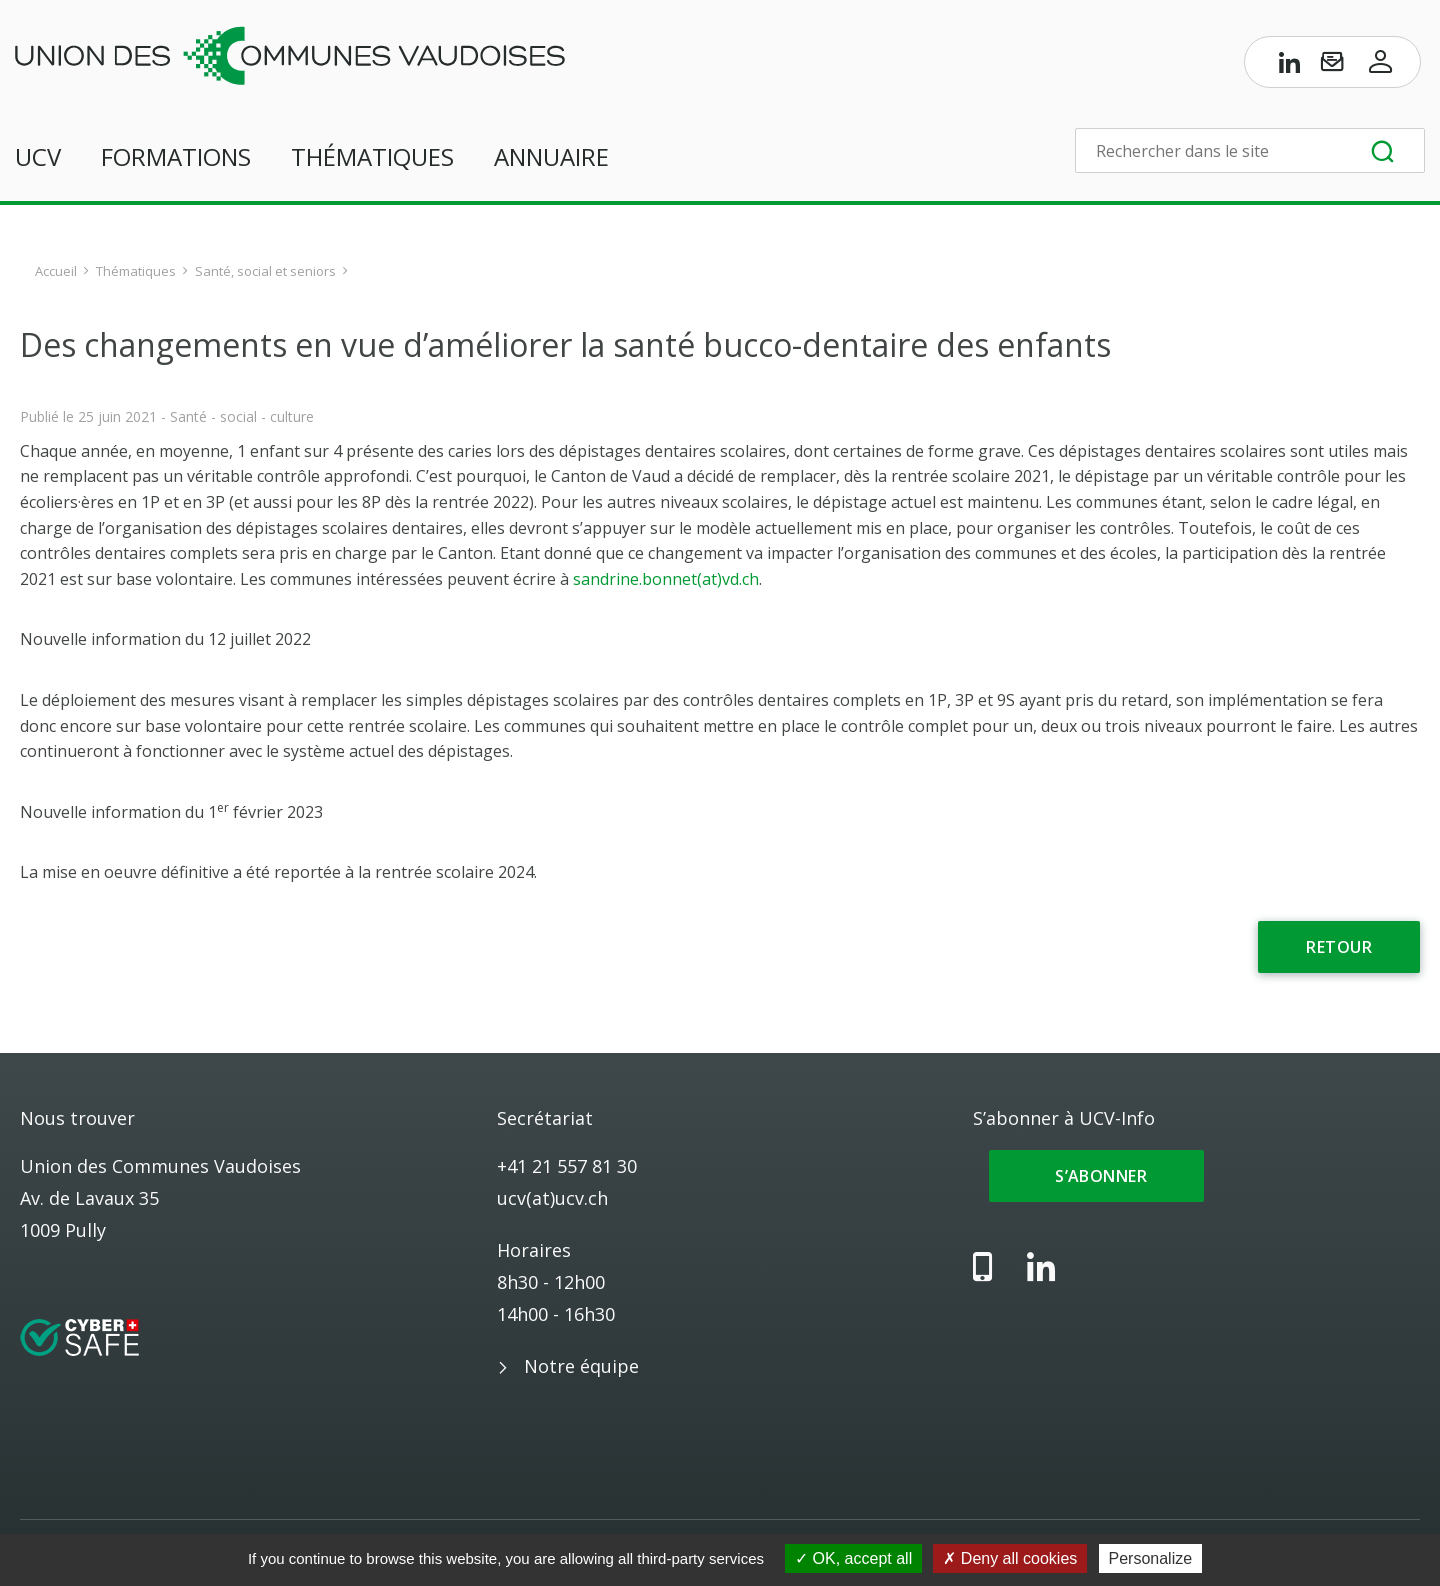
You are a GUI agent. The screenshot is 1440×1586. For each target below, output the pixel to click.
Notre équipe (581, 1366)
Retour (1339, 947)
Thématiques (372, 156)
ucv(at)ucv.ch (552, 1198)
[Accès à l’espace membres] (1381, 66)
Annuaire (551, 156)
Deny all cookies (1010, 1558)
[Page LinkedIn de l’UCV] (1290, 66)
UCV (38, 156)
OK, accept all (853, 1558)
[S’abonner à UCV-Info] (1332, 66)
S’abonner (1096, 1176)
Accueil (56, 271)
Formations (176, 156)
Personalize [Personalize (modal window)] (1151, 1558)
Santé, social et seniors (265, 271)
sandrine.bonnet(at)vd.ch (666, 579)
